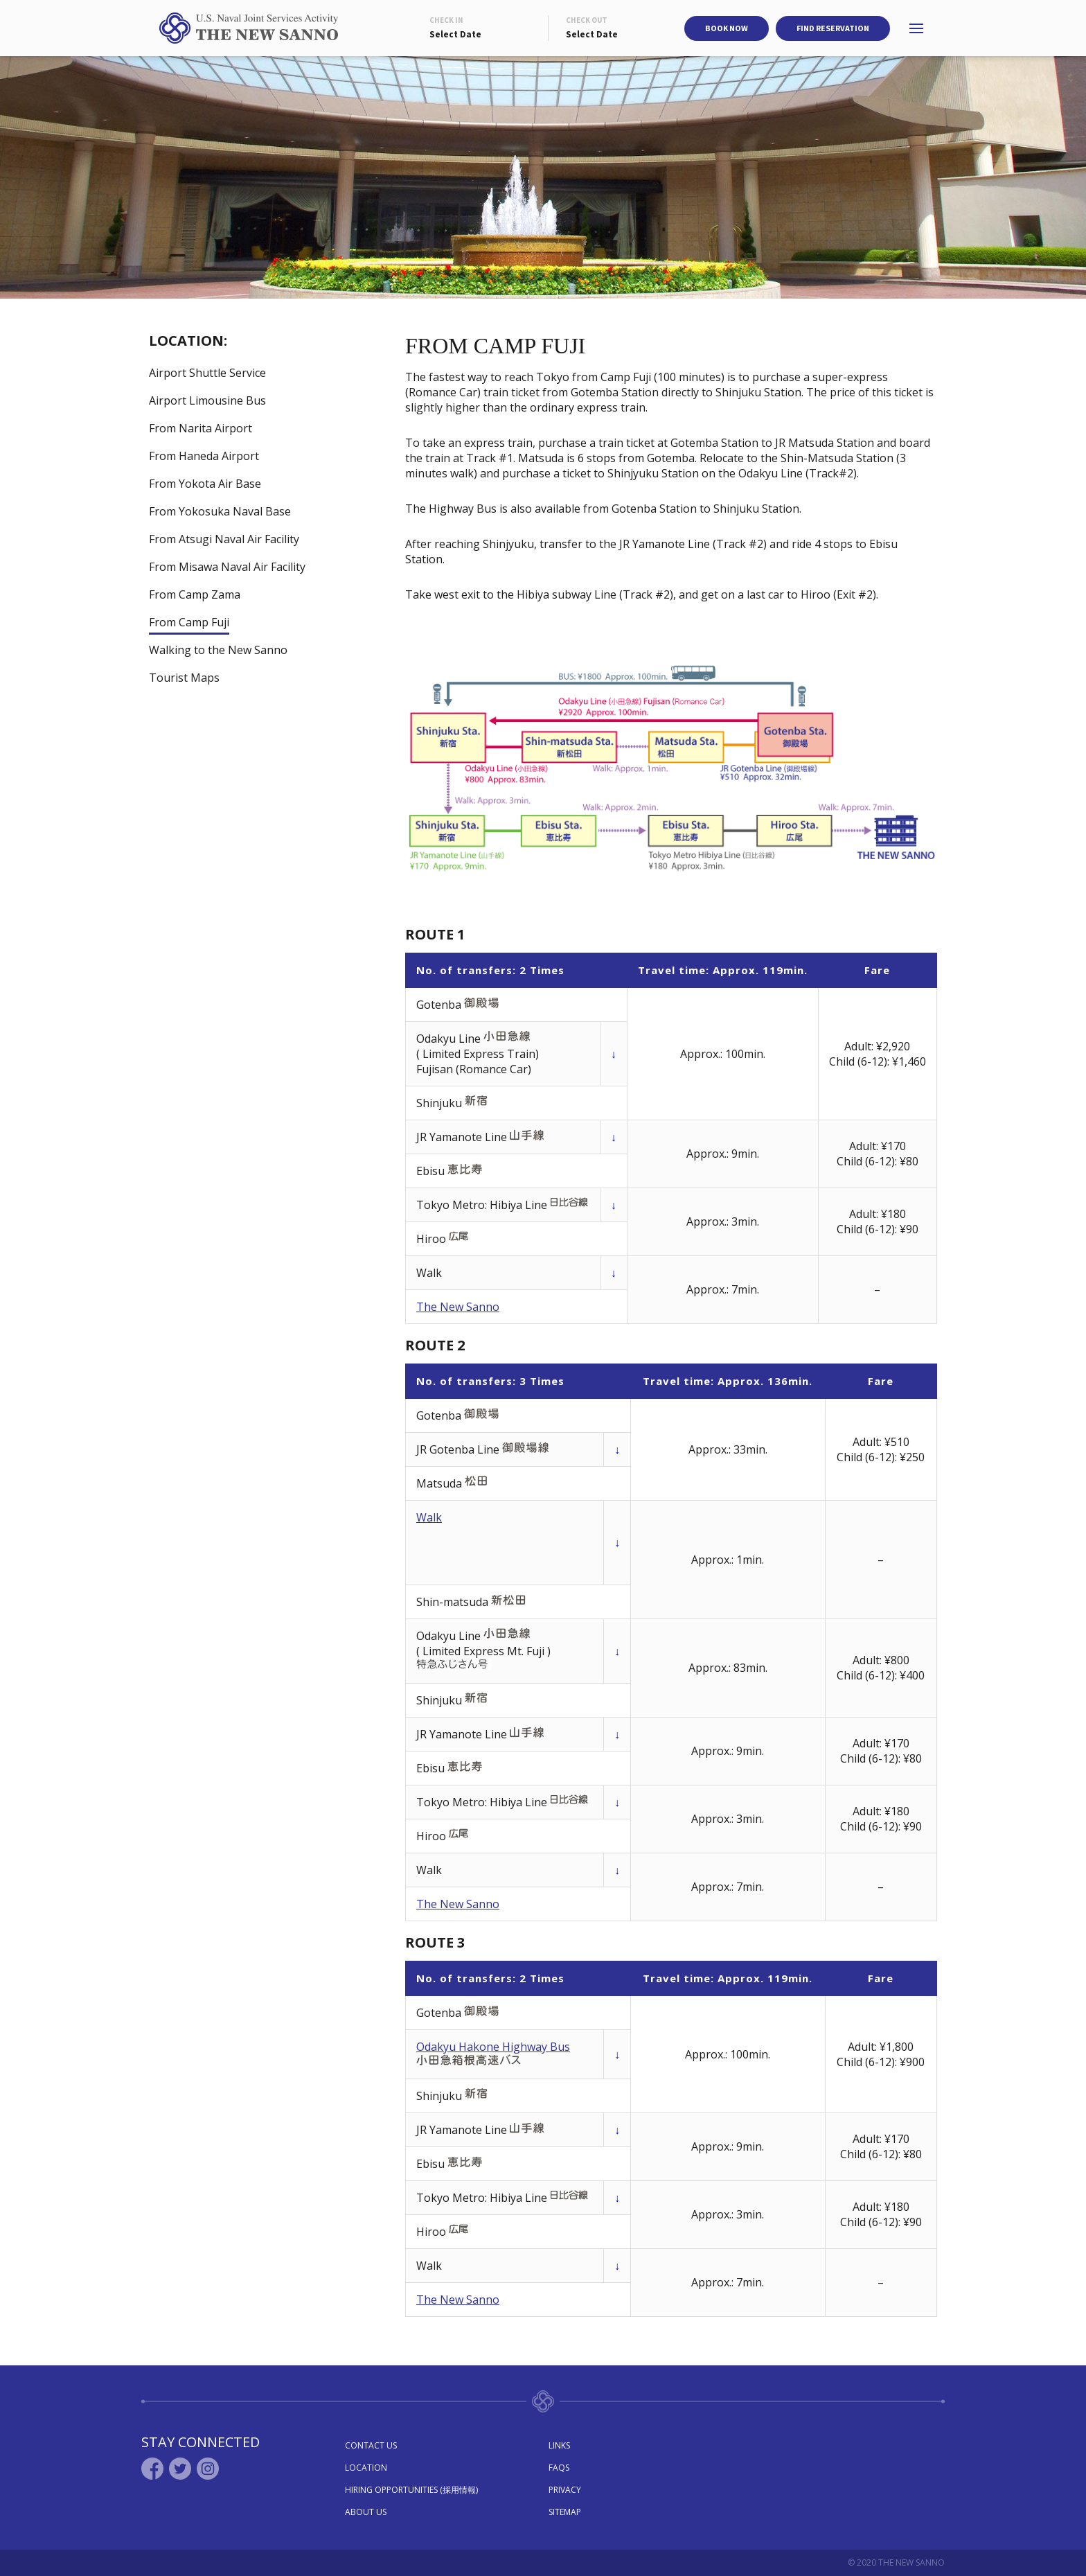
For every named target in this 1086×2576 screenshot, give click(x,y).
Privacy (565, 2490)
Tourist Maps (184, 677)
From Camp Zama (194, 594)
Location (366, 2467)
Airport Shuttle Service (207, 372)
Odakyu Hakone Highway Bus (493, 2046)
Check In (446, 20)
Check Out (586, 20)
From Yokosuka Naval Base (220, 511)
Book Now (726, 28)
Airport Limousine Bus (207, 400)
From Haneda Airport (204, 456)
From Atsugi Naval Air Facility (224, 539)
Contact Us (371, 2445)
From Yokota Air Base (205, 483)
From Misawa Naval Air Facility (227, 566)
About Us (365, 2512)
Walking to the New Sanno (218, 650)
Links (559, 2445)
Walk (429, 1517)
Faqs (559, 2467)
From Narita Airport (200, 428)
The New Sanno (457, 1306)
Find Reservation (832, 28)
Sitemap (565, 2512)
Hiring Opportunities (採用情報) (411, 2490)
